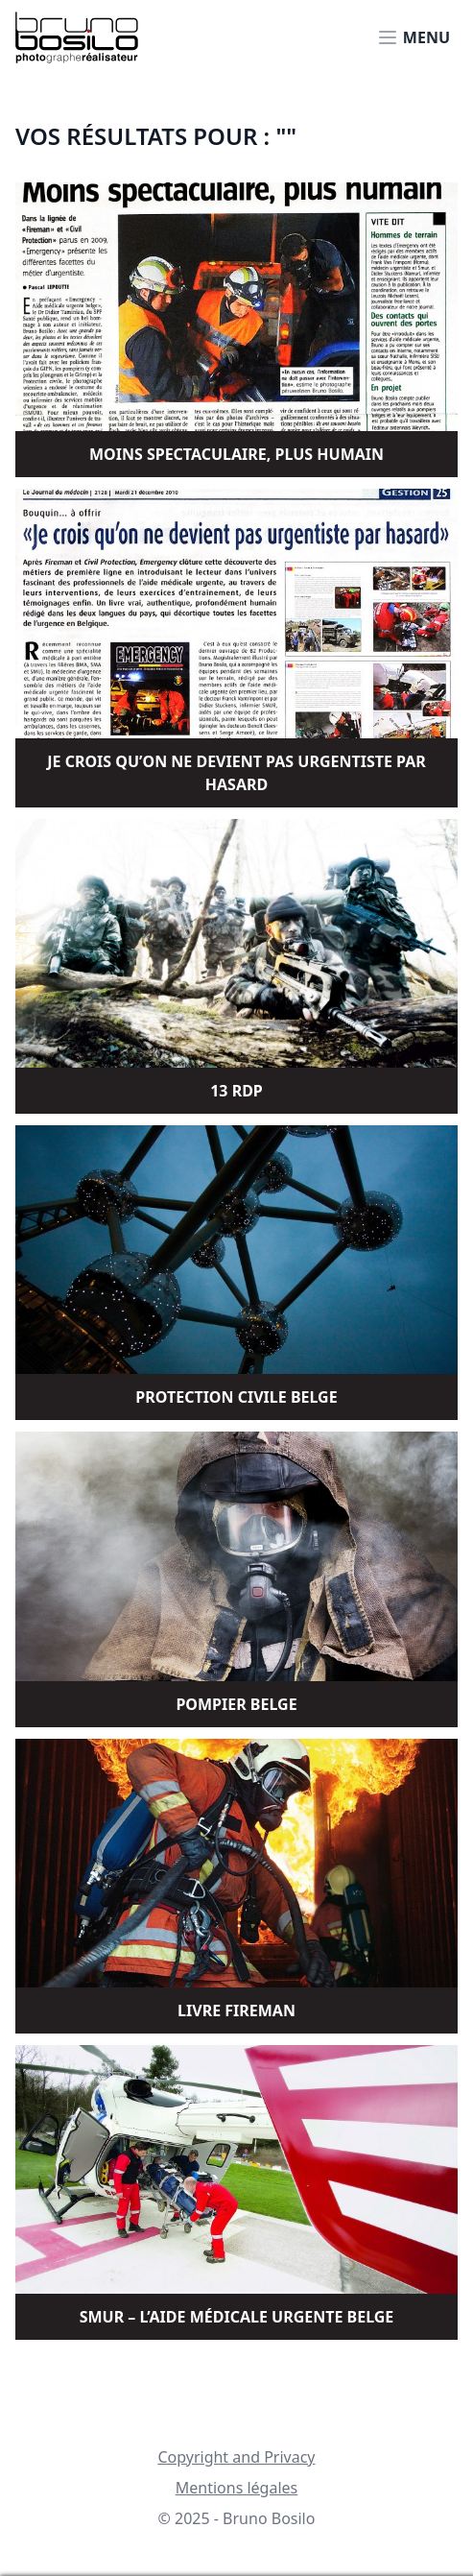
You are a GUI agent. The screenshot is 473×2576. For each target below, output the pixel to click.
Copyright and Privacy (236, 2457)
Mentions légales (237, 2487)
